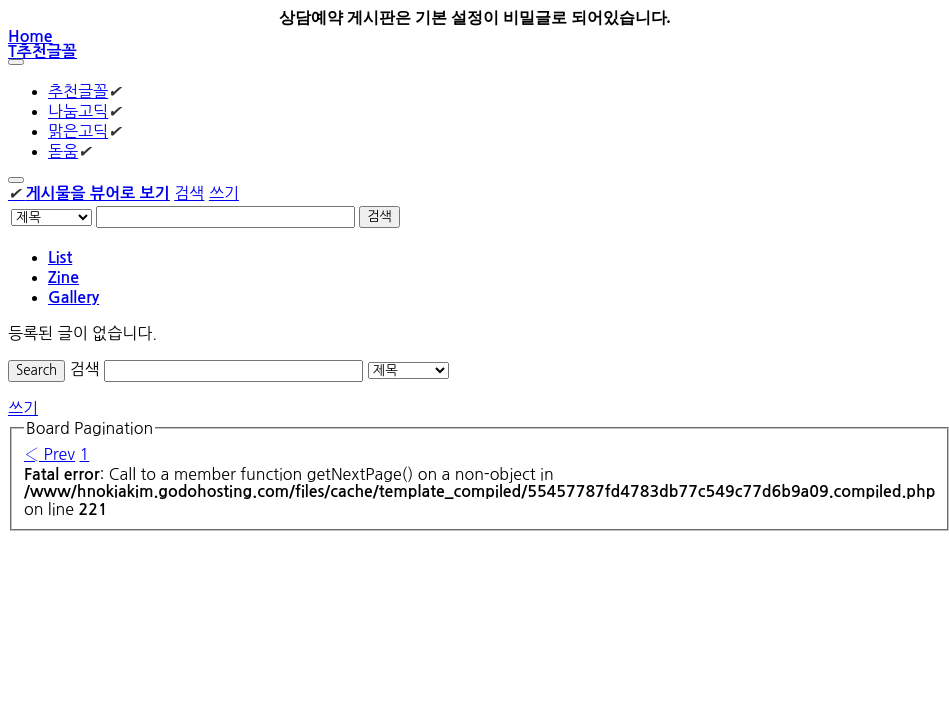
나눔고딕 (78, 111)
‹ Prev (49, 454)
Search (36, 370)
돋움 (63, 151)
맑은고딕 (78, 131)
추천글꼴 (78, 91)
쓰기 (224, 193)
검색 (189, 193)
